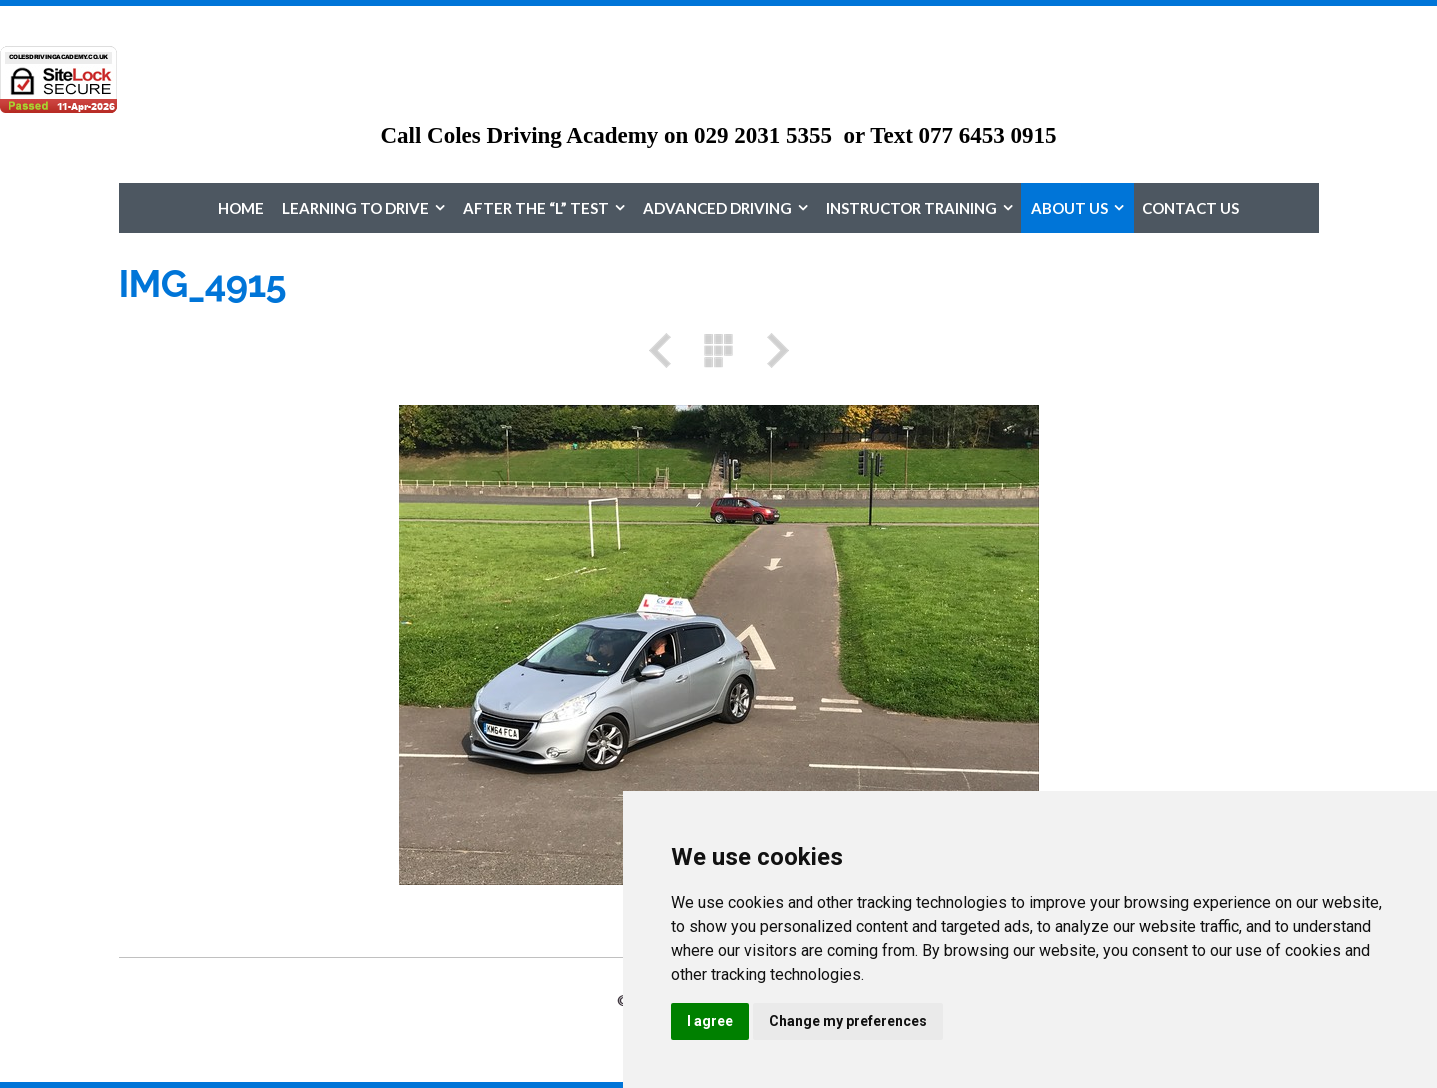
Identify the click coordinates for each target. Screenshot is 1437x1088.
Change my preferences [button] (848, 1021)
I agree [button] (710, 1021)
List (719, 350)
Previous (667, 350)
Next (771, 350)
